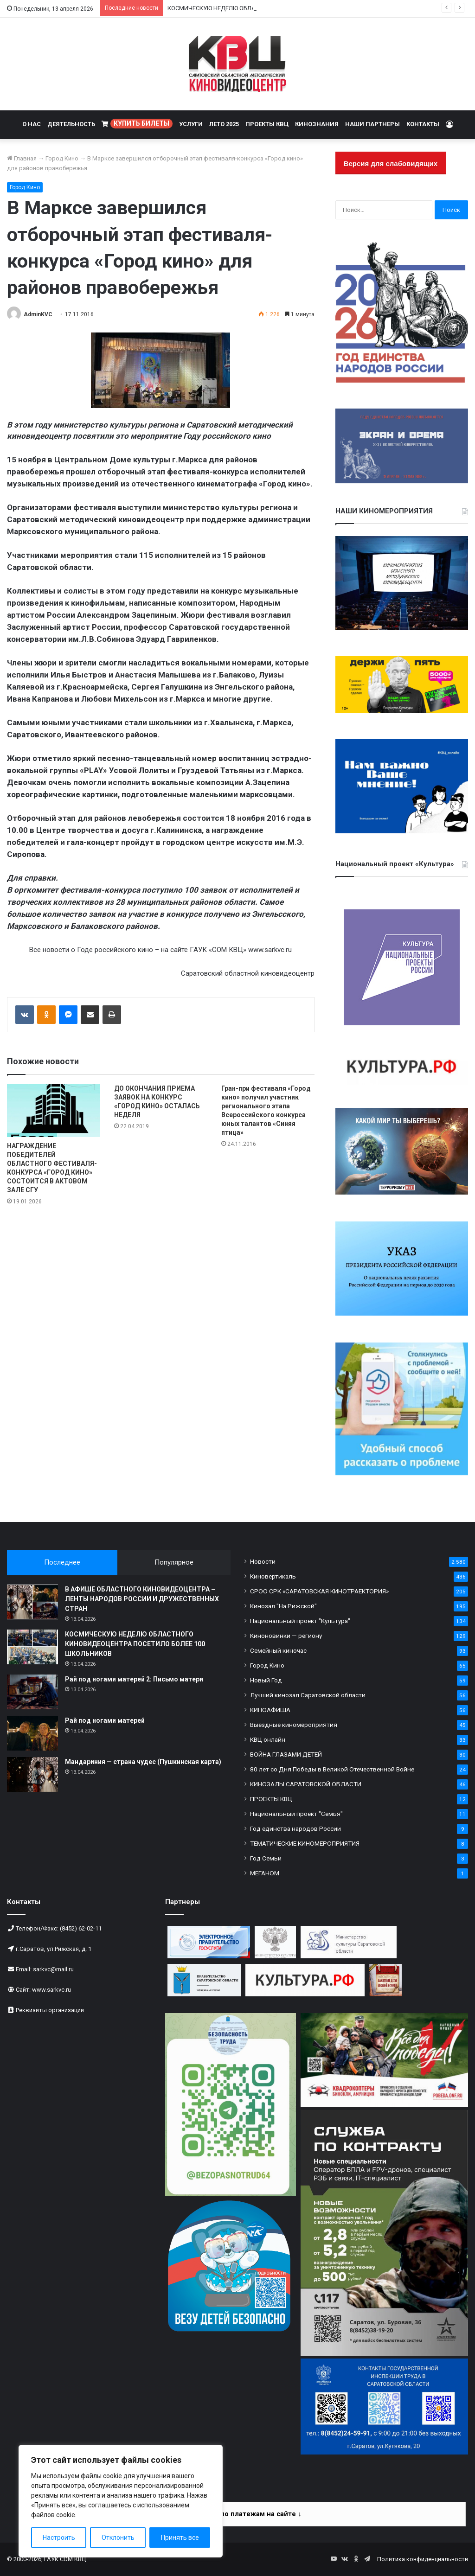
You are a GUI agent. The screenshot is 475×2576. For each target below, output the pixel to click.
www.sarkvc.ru (51, 1989)
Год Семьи (266, 1858)
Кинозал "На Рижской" (283, 1606)
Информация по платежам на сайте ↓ (238, 2514)
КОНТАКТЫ (422, 124)
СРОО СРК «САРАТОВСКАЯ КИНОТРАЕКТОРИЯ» (319, 1591)
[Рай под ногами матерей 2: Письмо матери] (32, 1692)
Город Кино (61, 158)
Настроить (59, 2537)
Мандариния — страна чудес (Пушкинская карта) (143, 1761)
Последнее (62, 1562)
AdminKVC (38, 314)
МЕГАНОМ (264, 1873)
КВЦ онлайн (267, 1739)
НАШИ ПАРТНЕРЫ (372, 124)
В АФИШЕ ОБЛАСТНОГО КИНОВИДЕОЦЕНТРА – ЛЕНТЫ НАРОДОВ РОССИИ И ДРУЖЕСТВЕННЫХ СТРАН (142, 1598)
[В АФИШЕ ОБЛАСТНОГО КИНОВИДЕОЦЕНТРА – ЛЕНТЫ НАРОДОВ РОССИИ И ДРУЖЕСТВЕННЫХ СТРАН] (32, 1602)
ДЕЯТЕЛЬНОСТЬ (71, 124)
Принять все (180, 2537)
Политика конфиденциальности (422, 2559)
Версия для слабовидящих (390, 163)
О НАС (31, 124)
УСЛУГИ (191, 124)
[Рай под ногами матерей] (32, 1733)
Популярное (173, 1562)
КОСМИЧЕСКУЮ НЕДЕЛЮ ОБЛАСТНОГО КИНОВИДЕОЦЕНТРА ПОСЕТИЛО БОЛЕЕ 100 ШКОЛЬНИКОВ (135, 1643)
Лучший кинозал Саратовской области (308, 1695)
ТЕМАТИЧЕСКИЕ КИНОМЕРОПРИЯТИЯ (304, 1843)
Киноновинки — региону (286, 1635)
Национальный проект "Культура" (300, 1620)
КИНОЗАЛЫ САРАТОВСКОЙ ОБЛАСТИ (305, 1784)
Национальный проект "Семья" (296, 1813)
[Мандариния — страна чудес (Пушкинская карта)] (32, 1774)
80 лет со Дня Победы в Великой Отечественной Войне (332, 1769)
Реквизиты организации (50, 2010)
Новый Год (266, 1680)
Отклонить (118, 2537)
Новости (263, 1561)
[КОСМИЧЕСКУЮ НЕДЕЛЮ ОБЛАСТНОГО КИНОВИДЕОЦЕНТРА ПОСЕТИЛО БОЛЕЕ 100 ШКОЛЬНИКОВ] (32, 1647)
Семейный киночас (278, 1650)
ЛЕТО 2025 (224, 124)
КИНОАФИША (270, 1709)
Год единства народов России (295, 1828)
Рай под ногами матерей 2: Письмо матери (134, 1679)
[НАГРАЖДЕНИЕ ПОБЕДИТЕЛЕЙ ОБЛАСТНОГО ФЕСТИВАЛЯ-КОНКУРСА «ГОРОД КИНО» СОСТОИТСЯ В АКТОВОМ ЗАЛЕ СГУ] (53, 1110)
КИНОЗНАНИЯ (317, 124)
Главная (22, 158)
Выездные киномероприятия (293, 1724)
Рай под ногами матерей (105, 1720)
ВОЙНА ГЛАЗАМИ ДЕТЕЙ (286, 1754)
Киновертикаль (273, 1576)
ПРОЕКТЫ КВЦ (267, 124)
